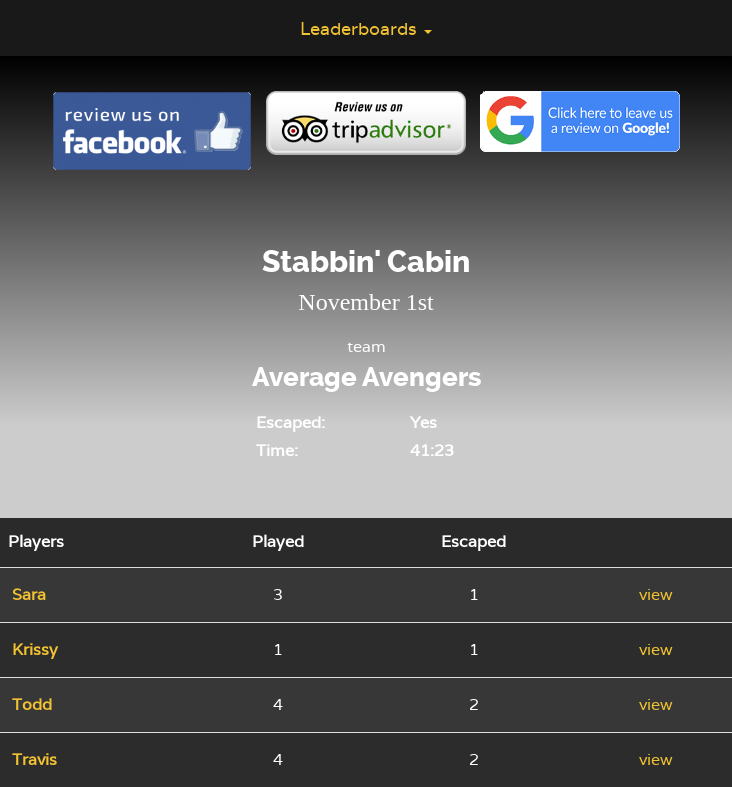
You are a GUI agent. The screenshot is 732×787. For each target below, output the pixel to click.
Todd (32, 704)
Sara (29, 594)
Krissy (35, 649)
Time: (277, 450)
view (656, 594)
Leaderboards (366, 28)
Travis (34, 759)
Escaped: (290, 422)
